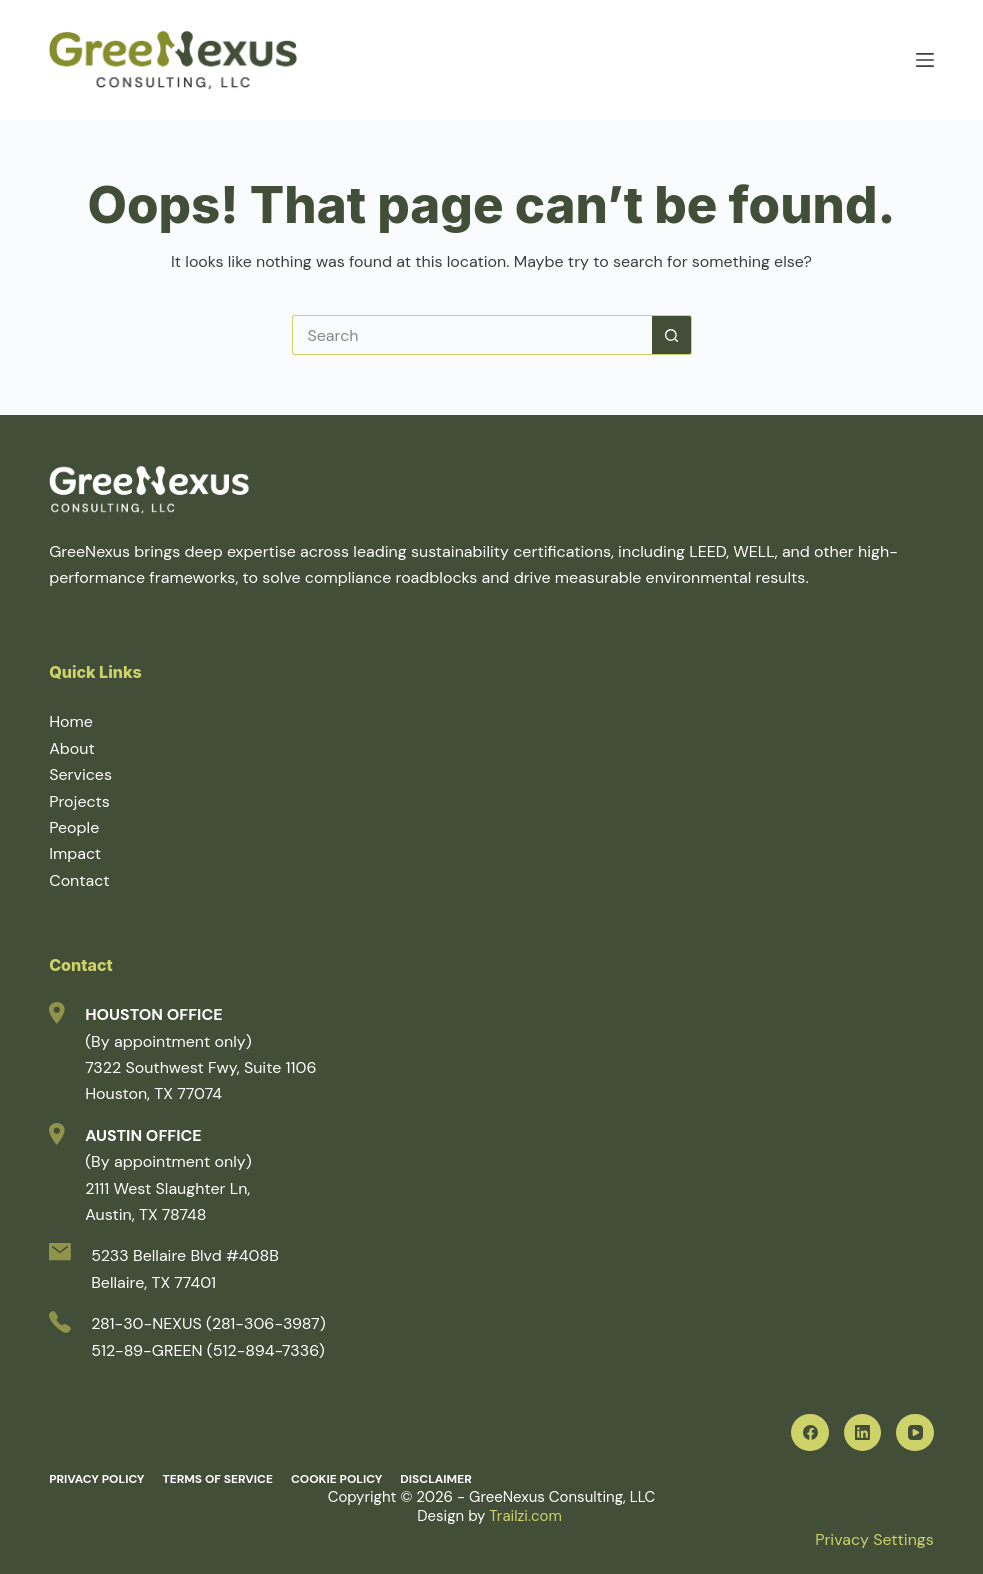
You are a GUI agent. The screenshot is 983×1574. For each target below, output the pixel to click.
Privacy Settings (874, 1539)
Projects (79, 801)
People (74, 827)
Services (80, 774)
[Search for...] (472, 335)
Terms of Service (217, 1479)
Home (71, 721)
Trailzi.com (527, 1516)
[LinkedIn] (863, 1433)
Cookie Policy (336, 1479)
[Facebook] (810, 1433)
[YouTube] (915, 1433)
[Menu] (925, 60)
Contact (79, 880)
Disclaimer (436, 1479)
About (72, 748)
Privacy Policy (96, 1479)
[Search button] (672, 335)
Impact (75, 853)
